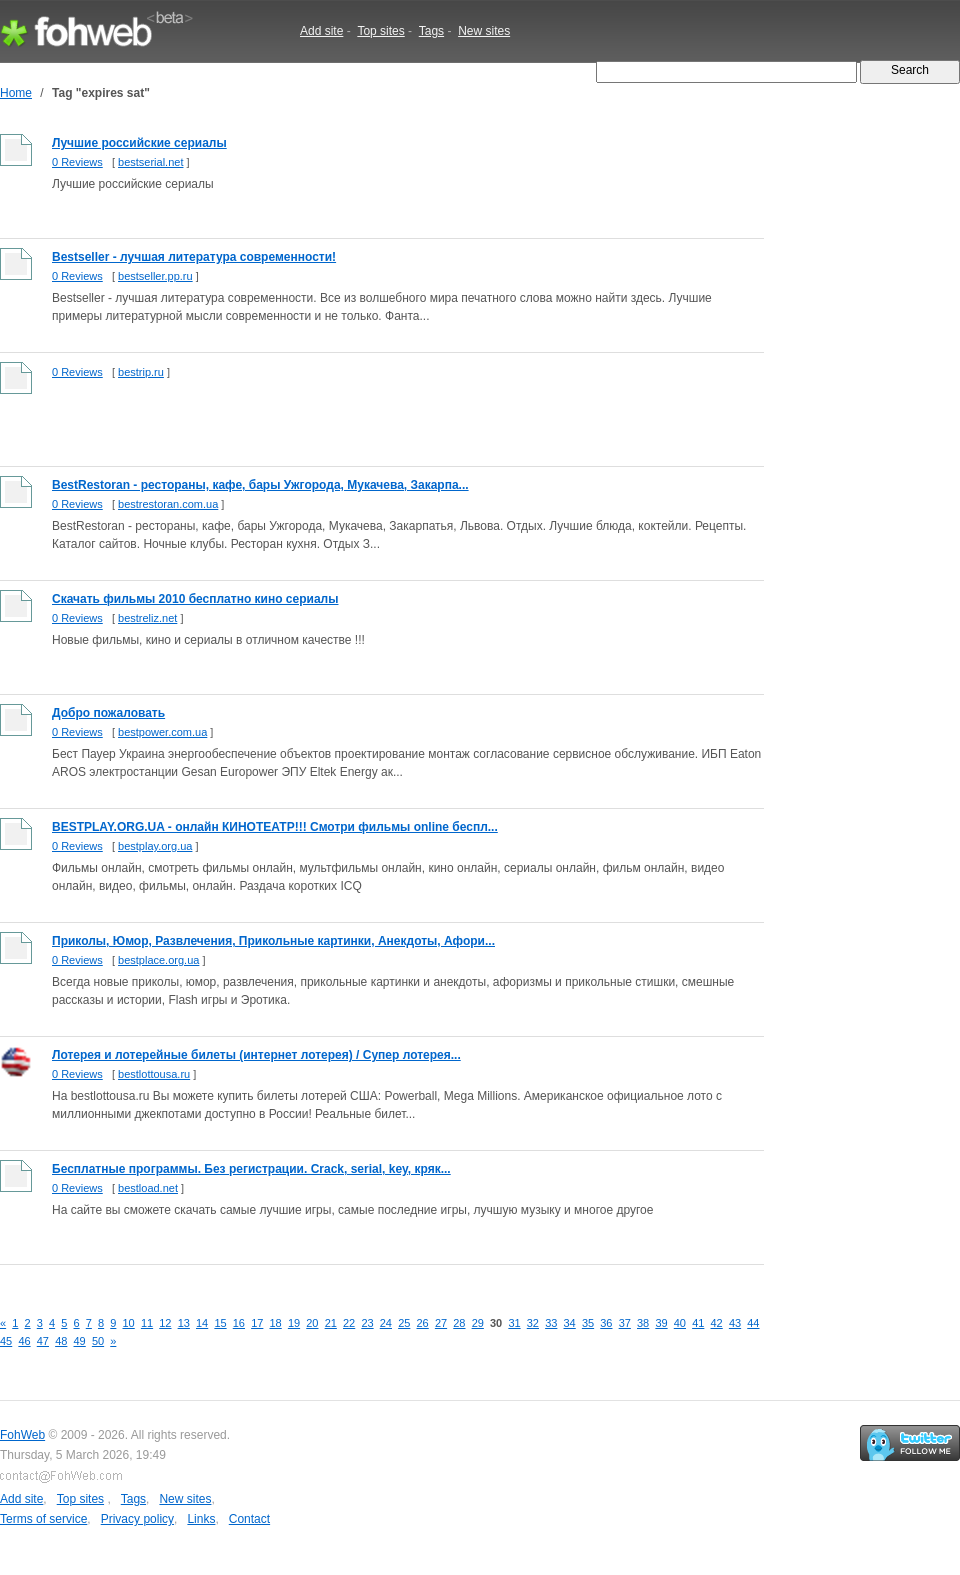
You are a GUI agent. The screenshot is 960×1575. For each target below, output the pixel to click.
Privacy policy (137, 1519)
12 (165, 1323)
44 (753, 1323)
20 (312, 1323)
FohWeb (22, 1435)
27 (441, 1323)
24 (386, 1323)
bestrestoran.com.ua (168, 504)
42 (717, 1323)
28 (459, 1323)
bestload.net (148, 1188)
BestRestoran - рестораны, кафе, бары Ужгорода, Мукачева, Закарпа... (260, 485)
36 (606, 1323)
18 (276, 1323)
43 (735, 1323)
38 (643, 1323)
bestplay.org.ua (155, 846)
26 (423, 1323)
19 (294, 1323)
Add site (321, 31)
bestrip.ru (141, 372)
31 (514, 1323)
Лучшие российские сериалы (139, 143)
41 (698, 1323)
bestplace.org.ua (158, 960)
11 (147, 1323)
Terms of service (43, 1519)
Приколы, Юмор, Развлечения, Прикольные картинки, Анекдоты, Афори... (273, 941)
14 (202, 1323)
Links (201, 1519)
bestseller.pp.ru (155, 276)
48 (61, 1341)
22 (349, 1323)
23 (367, 1323)
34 (570, 1323)
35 (588, 1323)
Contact (249, 1519)
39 (661, 1323)
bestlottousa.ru (154, 1074)
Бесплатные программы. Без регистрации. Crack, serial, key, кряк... (251, 1169)
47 (43, 1341)
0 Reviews (77, 162)
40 (680, 1323)
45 (6, 1341)
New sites (484, 31)
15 (220, 1323)
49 (80, 1341)
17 (257, 1323)
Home (16, 93)
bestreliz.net (147, 618)
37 (625, 1323)
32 (533, 1323)
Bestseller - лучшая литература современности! (194, 257)
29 (478, 1323)
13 (184, 1323)
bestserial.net (150, 162)
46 (24, 1341)
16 (239, 1323)
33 (551, 1323)
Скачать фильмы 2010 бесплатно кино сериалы (195, 599)
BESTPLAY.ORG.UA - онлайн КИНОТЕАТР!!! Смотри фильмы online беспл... (275, 827)
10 (129, 1323)
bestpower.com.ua (162, 732)
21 (331, 1323)
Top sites (380, 31)
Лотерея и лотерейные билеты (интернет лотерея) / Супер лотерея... (256, 1055)
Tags (431, 31)
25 (404, 1323)
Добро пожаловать (108, 713)
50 (98, 1341)
